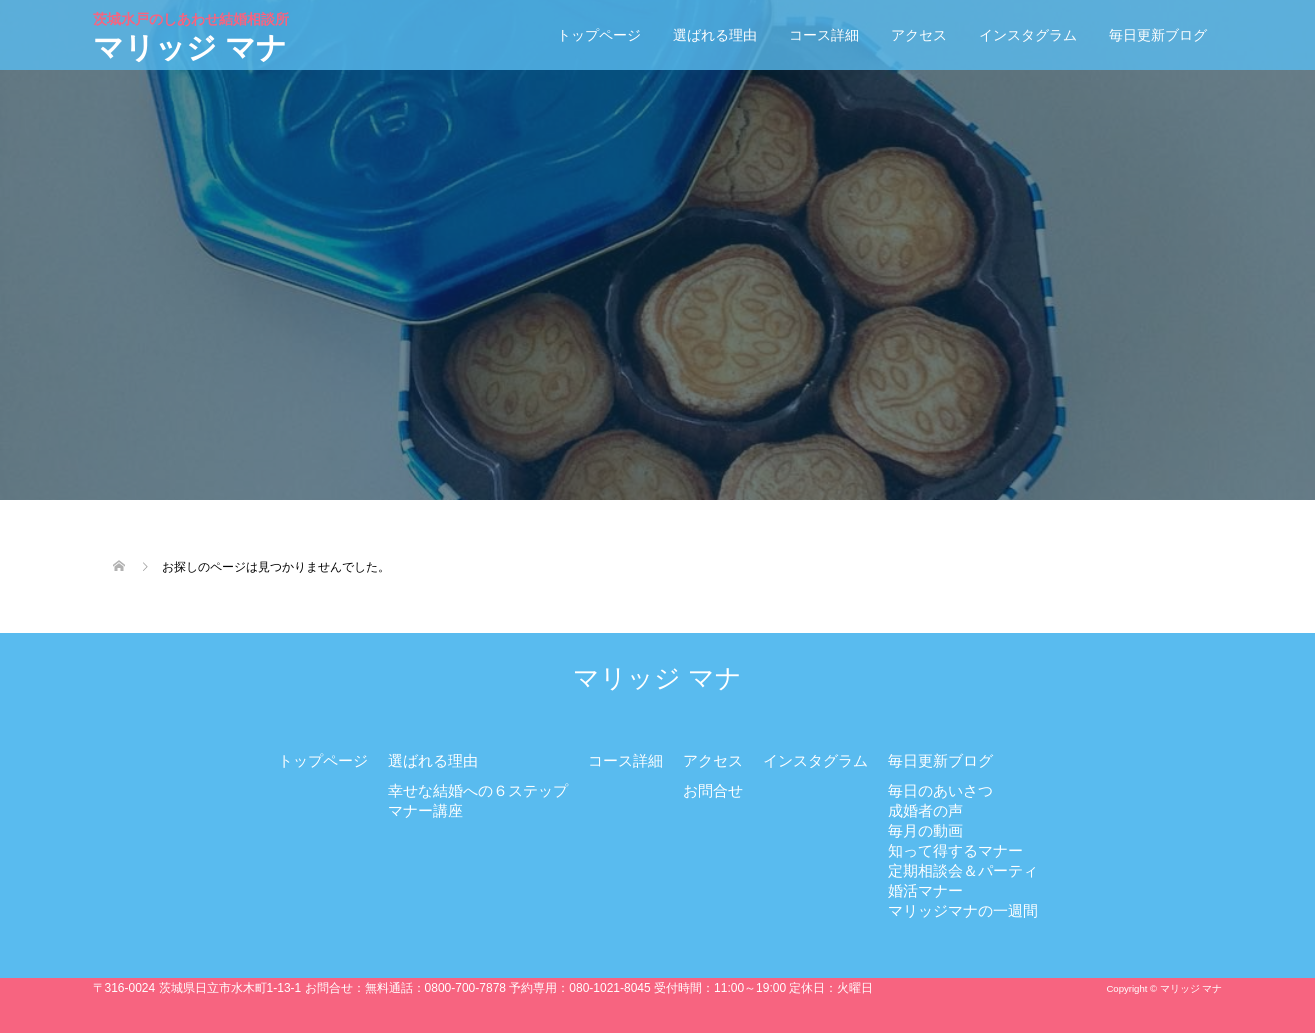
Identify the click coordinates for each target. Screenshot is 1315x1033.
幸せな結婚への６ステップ (478, 790)
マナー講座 (425, 810)
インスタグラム (1028, 35)
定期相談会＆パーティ (963, 870)
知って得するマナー (955, 850)
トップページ (599, 35)
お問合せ (713, 790)
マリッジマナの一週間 (963, 910)
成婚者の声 (925, 810)
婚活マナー (925, 890)
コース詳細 (824, 35)
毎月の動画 (925, 830)
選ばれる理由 (715, 35)
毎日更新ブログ (1158, 35)
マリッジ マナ (193, 37)
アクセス (919, 35)
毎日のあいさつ (940, 790)
